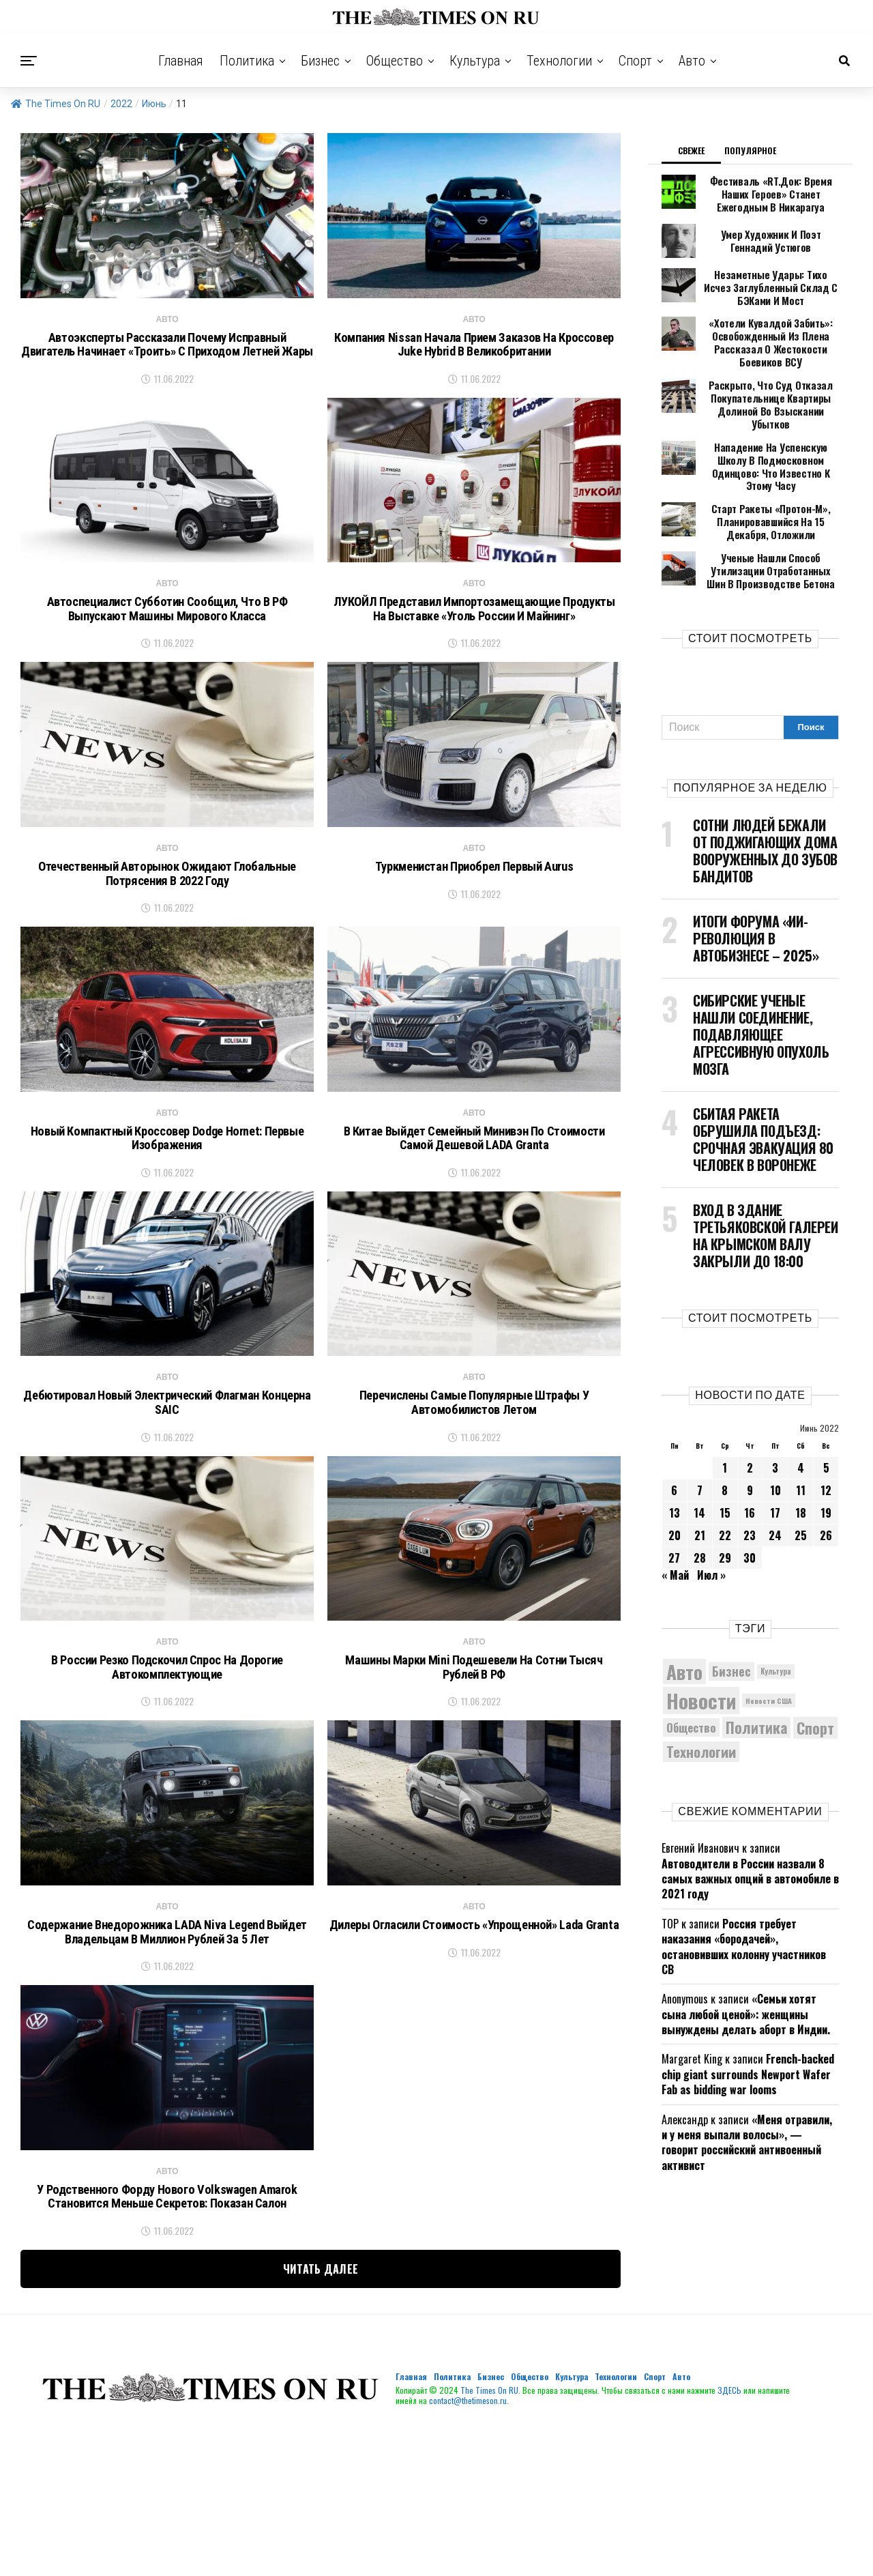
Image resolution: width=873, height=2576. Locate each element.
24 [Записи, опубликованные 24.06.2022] (775, 1474)
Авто (692, 61)
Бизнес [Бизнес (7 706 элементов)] (731, 1610)
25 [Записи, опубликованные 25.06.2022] (801, 1474)
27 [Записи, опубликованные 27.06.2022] (674, 1497)
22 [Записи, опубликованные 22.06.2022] (725, 1474)
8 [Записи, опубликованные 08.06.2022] (725, 1429)
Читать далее (321, 2412)
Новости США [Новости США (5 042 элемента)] (768, 1639)
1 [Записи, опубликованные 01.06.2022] (724, 1407)
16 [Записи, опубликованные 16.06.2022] (749, 1452)
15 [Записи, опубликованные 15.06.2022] (725, 1452)
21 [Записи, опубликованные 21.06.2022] (699, 1474)
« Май (675, 1514)
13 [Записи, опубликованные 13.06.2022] (674, 1452)
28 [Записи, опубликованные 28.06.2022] (700, 1497)
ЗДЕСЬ (729, 2533)
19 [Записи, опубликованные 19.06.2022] (825, 1452)
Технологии (559, 61)
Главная (180, 61)
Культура (474, 61)
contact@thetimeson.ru (468, 2543)
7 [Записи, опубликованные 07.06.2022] (699, 1429)
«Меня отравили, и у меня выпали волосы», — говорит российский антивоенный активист (747, 2082)
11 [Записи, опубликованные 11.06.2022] (800, 1429)
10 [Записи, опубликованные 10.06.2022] (775, 1429)
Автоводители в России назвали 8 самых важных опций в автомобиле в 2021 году (750, 1818)
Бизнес (320, 61)
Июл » (711, 1514)
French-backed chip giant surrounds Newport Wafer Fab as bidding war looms (748, 2014)
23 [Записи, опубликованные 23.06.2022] (749, 1474)
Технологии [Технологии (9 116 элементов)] (701, 1691)
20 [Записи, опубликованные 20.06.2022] (674, 1474)
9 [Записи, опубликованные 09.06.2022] (750, 1429)
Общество (394, 61)
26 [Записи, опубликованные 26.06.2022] (826, 1474)
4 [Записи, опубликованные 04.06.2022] (800, 1407)
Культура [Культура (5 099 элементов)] (775, 1610)
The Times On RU (55, 103)
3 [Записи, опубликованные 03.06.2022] (775, 1407)
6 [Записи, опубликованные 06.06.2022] (674, 1429)
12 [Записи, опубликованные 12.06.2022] (825, 1429)
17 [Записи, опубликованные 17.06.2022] (775, 1452)
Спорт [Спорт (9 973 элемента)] (815, 1667)
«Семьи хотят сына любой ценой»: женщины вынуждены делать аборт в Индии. (746, 1954)
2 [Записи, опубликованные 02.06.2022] (750, 1407)
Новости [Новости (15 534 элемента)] (701, 1639)
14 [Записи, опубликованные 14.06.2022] (699, 1452)
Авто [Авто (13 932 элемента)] (684, 1610)
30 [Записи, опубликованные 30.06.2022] (749, 1497)
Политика (247, 61)
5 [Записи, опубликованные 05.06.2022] (826, 1407)
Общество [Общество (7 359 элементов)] (691, 1666)
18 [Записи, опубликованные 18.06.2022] (800, 1452)
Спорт (635, 61)
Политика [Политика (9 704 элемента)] (756, 1666)
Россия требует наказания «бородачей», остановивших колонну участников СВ (744, 1886)
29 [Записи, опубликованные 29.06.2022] (725, 1497)
